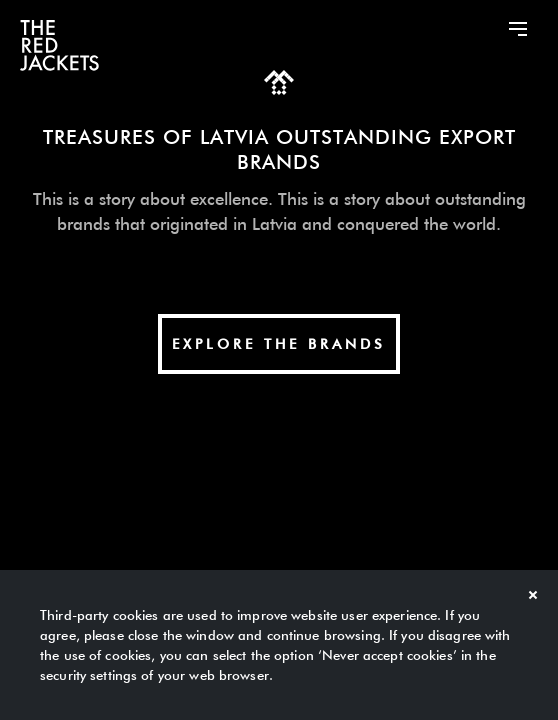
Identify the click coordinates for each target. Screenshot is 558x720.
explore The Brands (279, 344)
